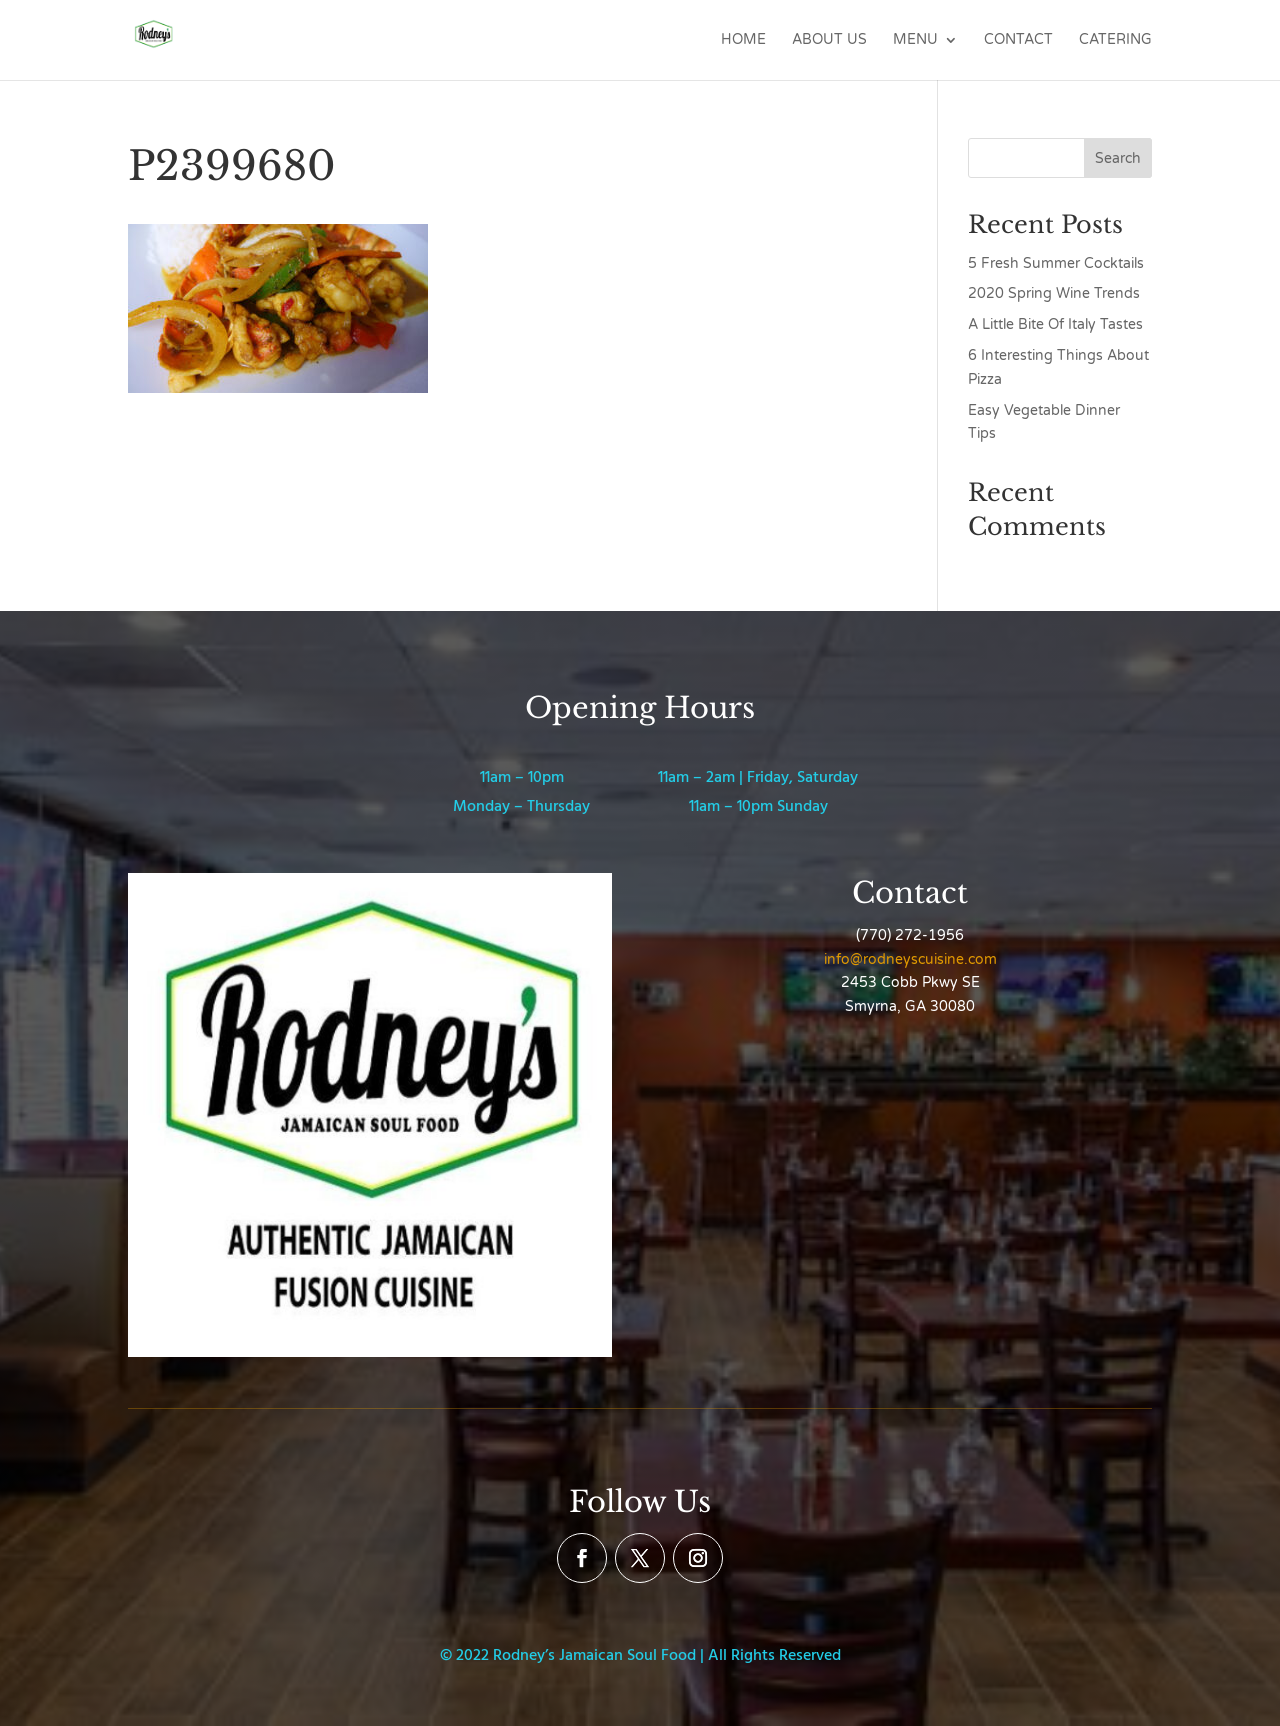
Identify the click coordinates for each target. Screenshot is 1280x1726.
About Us (829, 40)
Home (743, 40)
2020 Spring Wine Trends (1054, 293)
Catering (1115, 40)
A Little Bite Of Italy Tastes (1055, 324)
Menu (915, 40)
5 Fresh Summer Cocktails (1056, 263)
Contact (1018, 40)
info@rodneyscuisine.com (910, 959)
